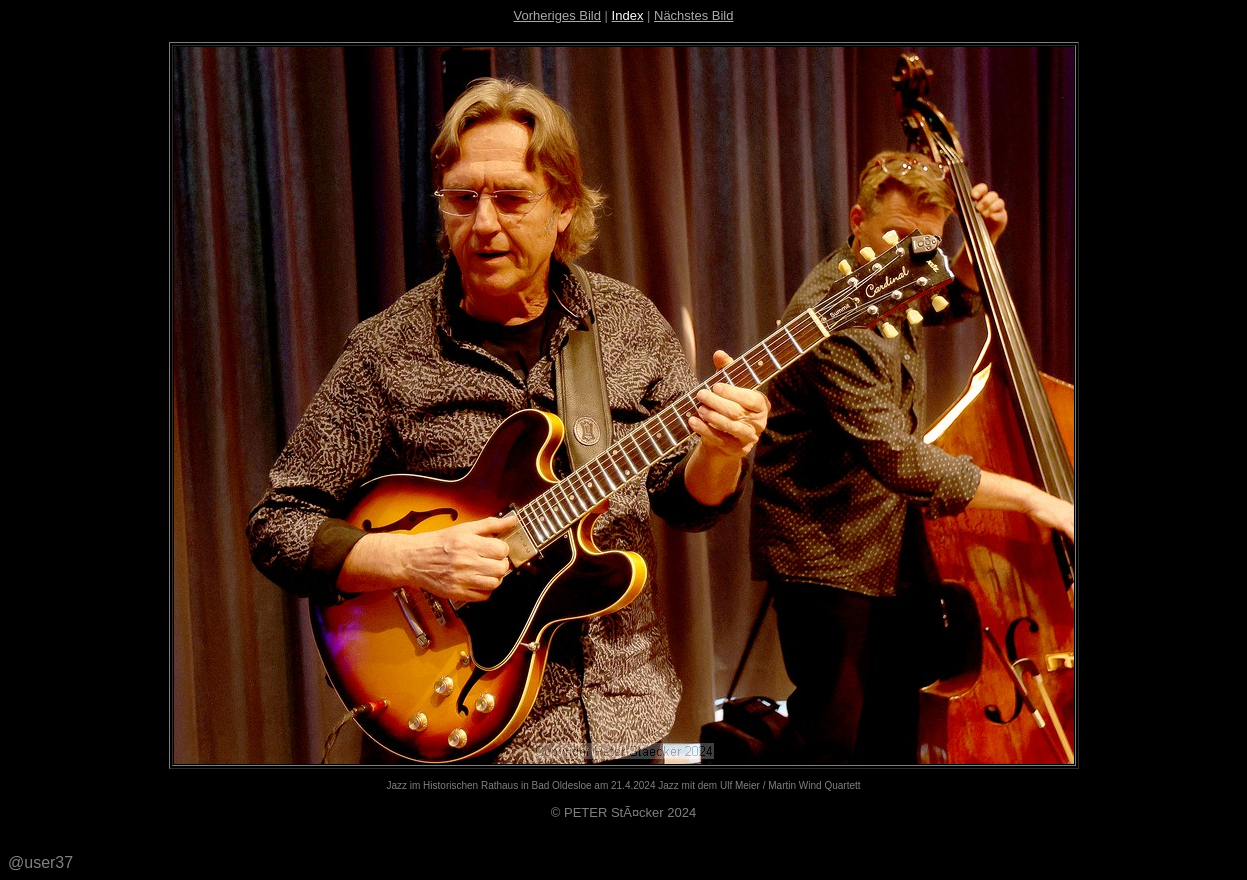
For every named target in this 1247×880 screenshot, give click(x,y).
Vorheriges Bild (557, 15)
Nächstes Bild (693, 15)
